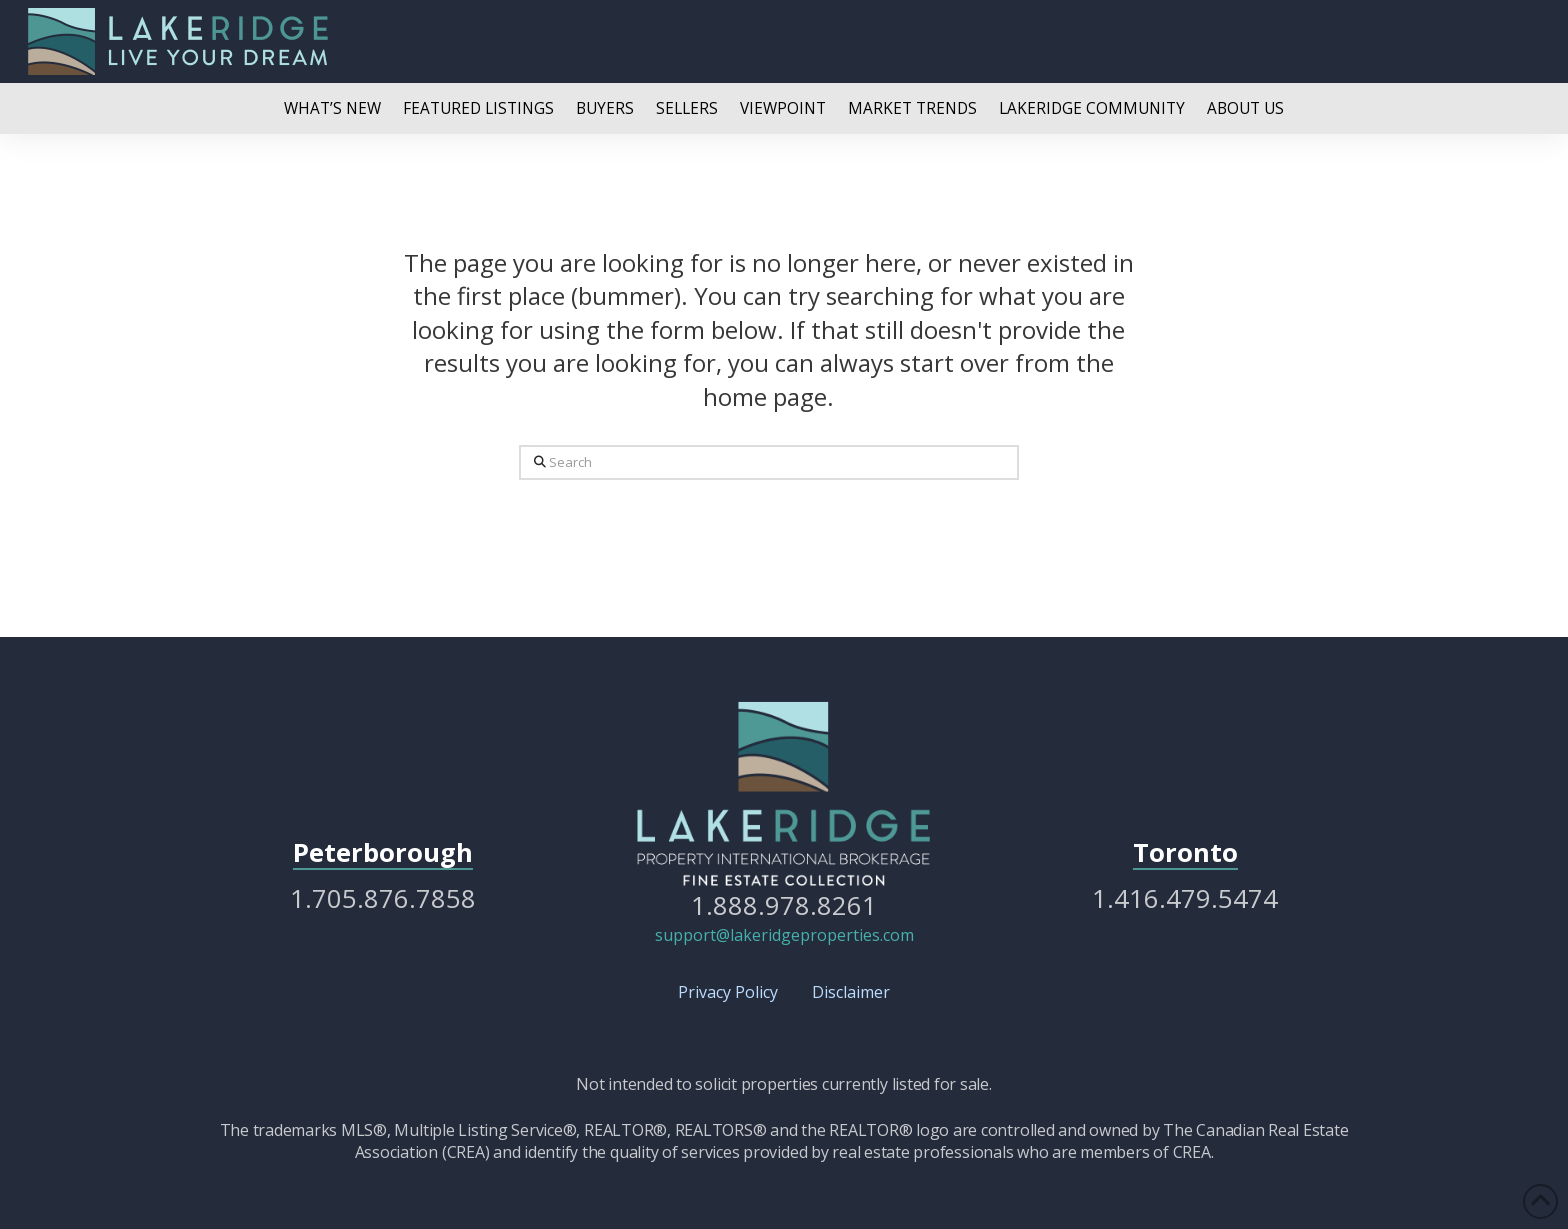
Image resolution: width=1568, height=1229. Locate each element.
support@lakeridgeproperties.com (784, 935)
